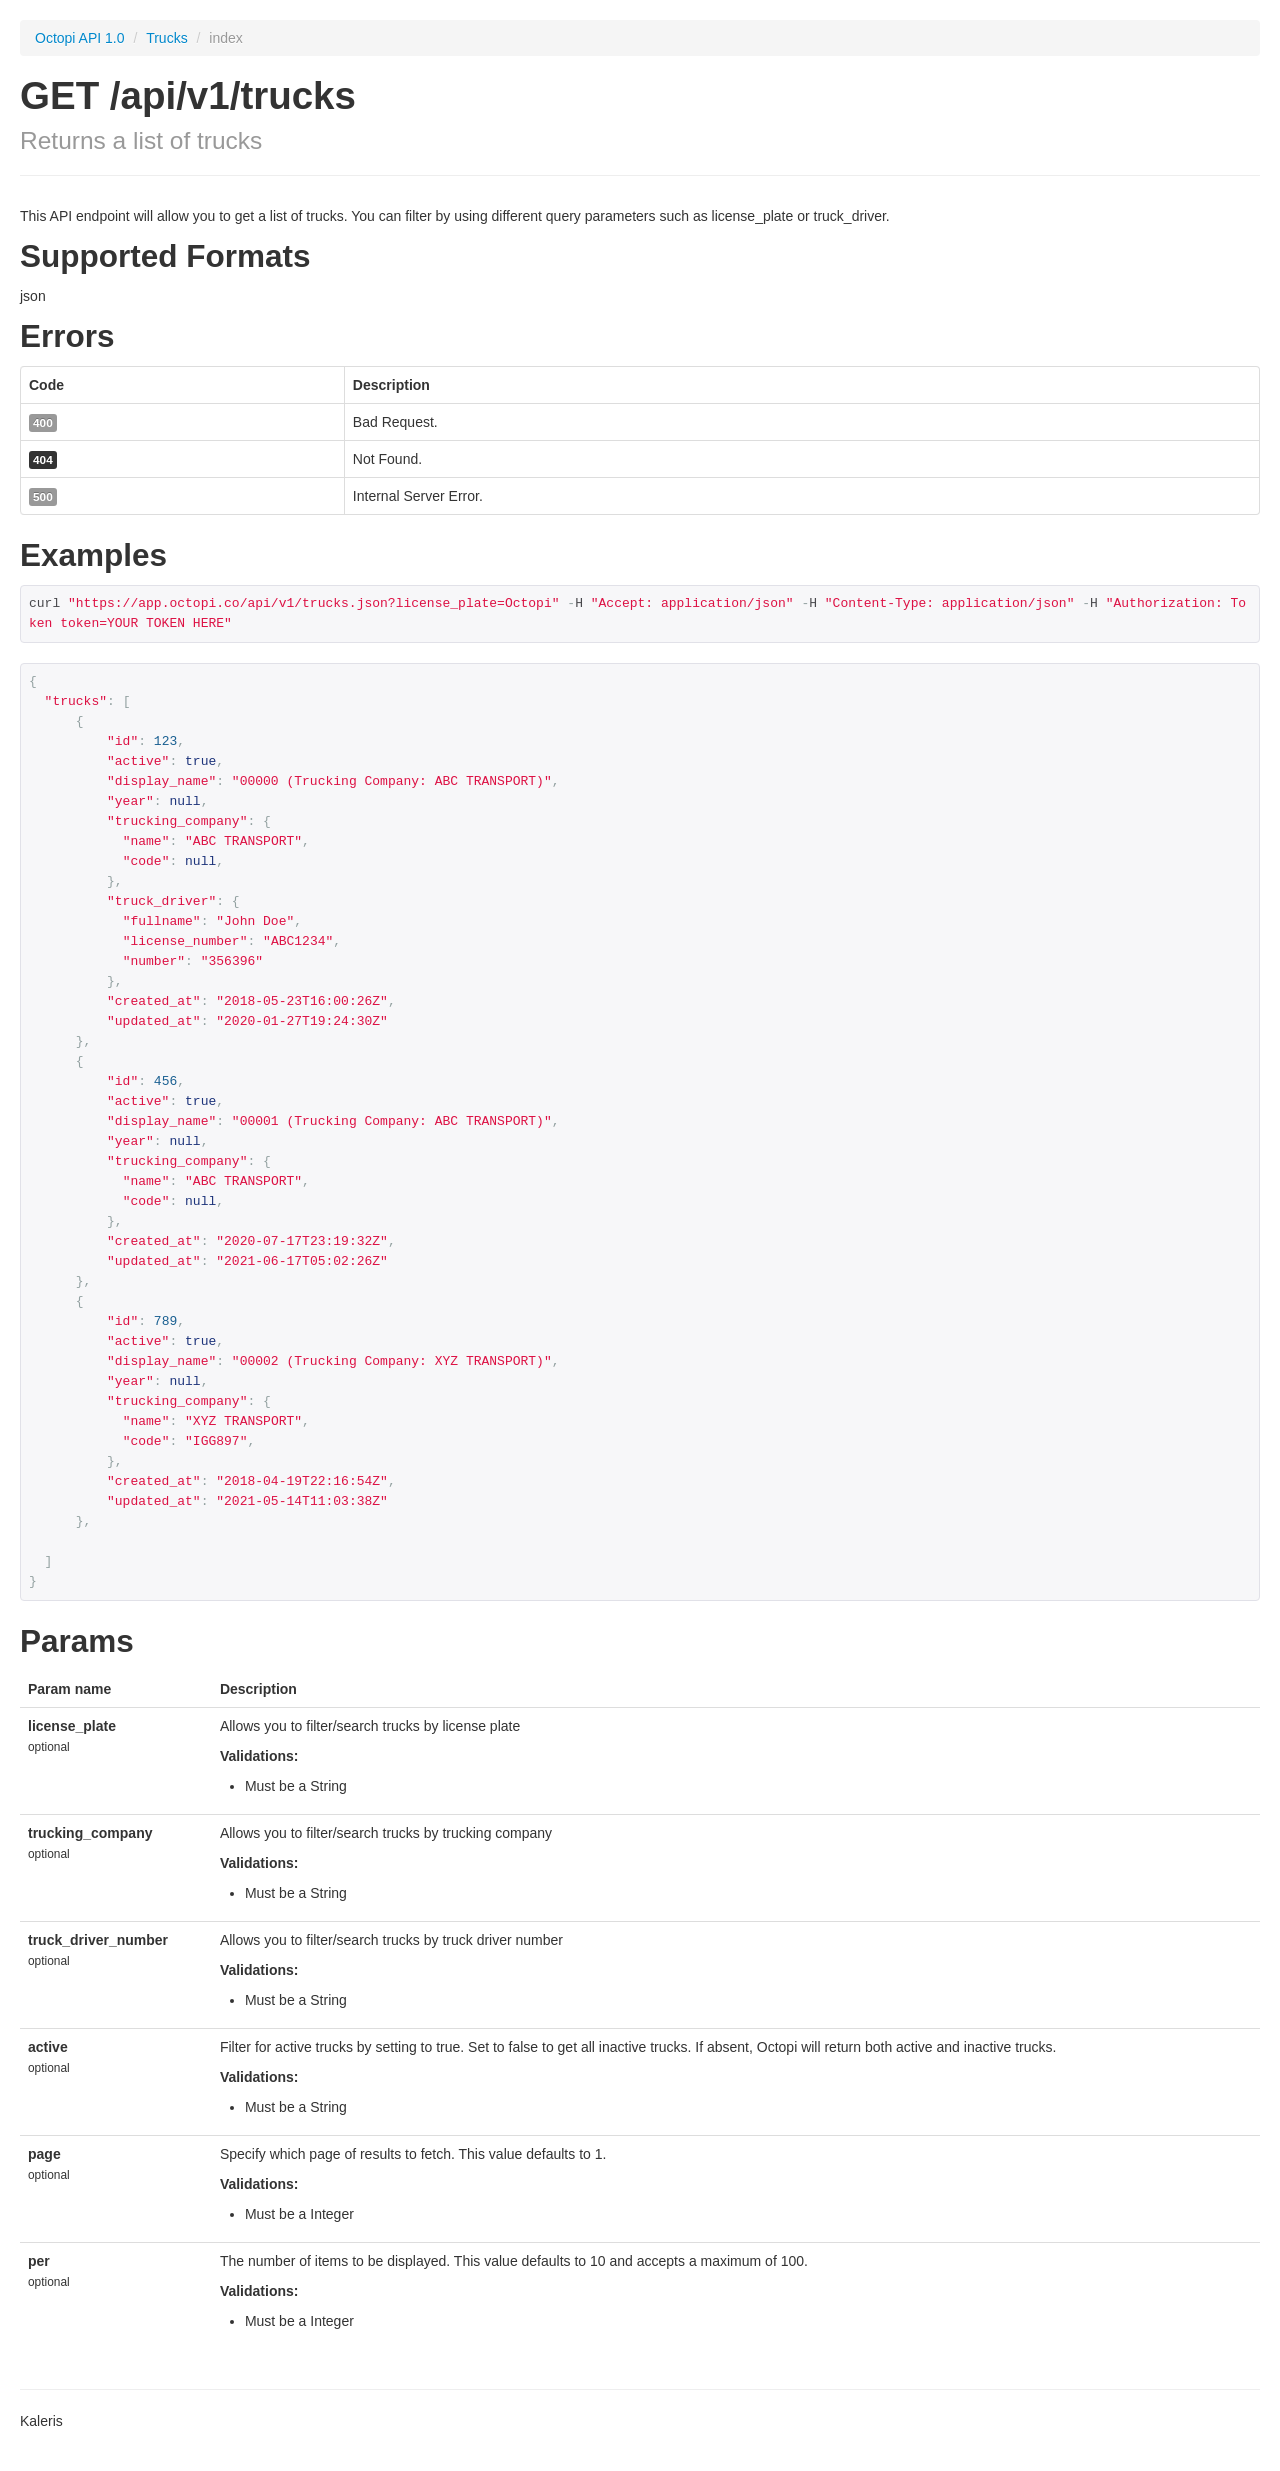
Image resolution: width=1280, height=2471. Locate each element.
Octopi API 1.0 (80, 38)
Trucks (168, 38)
